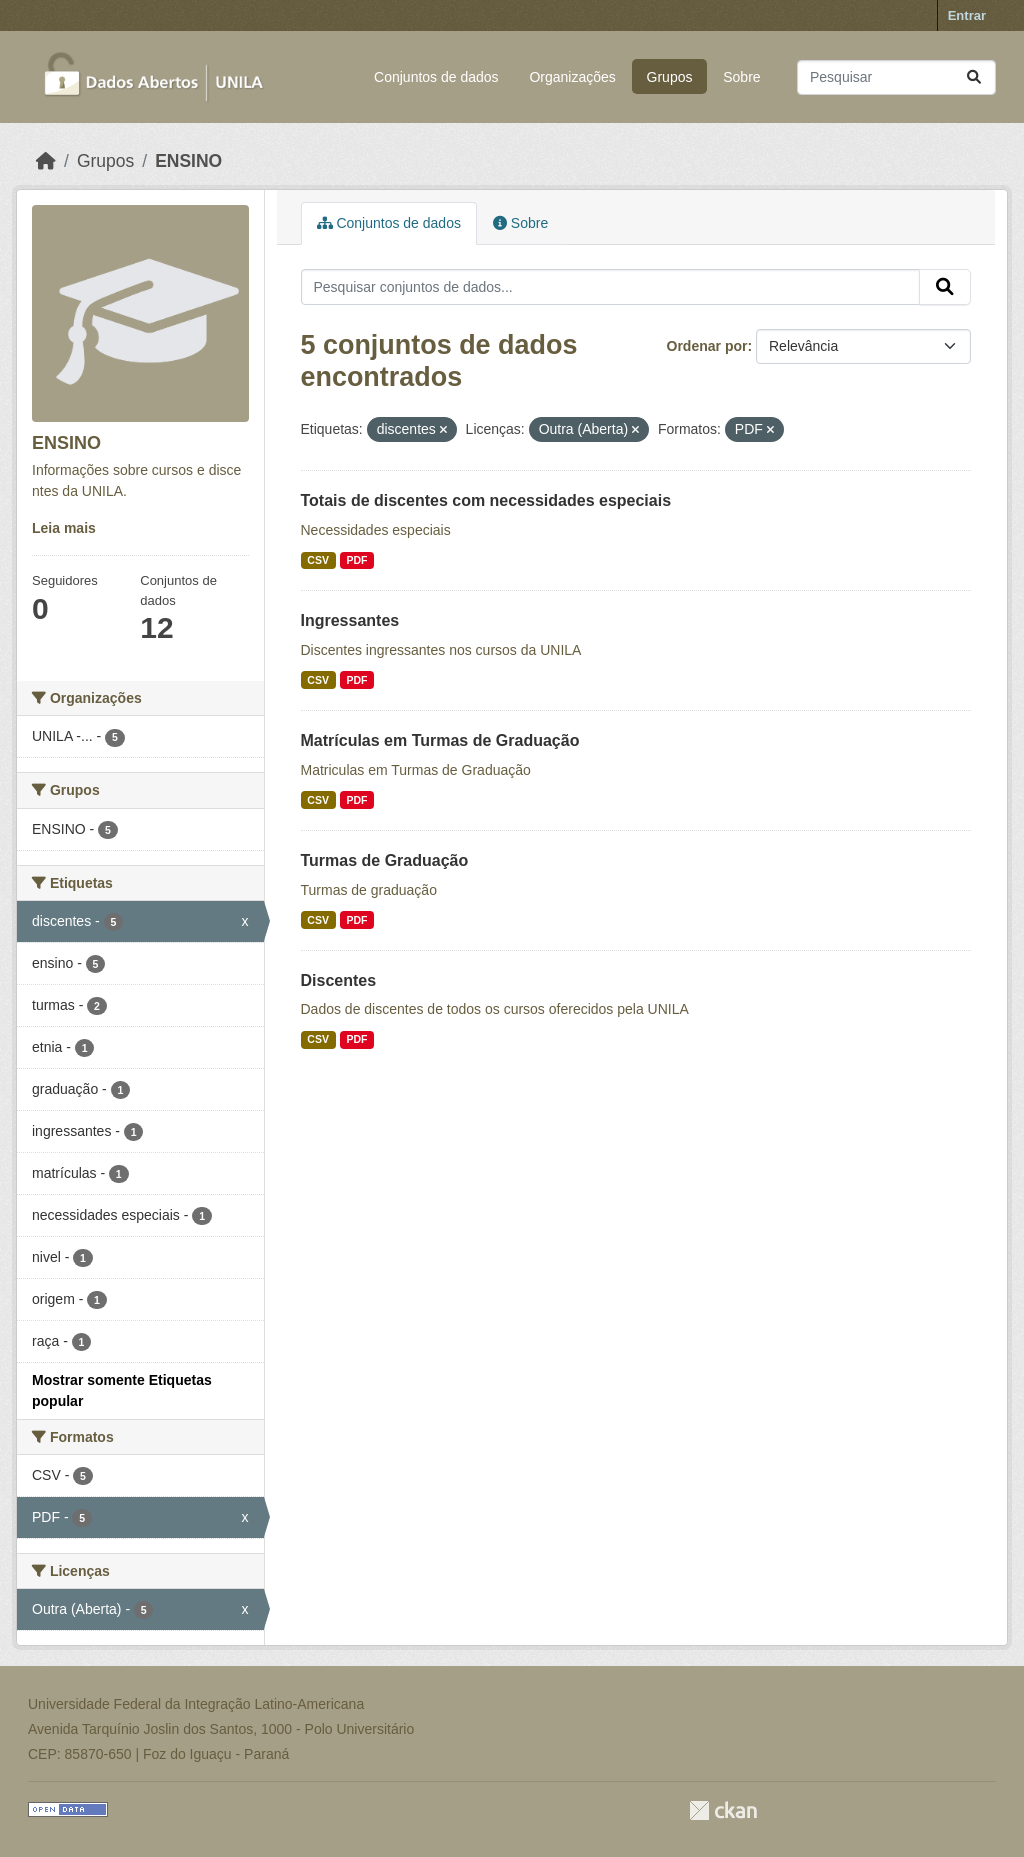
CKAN (723, 1810)
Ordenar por (707, 346)
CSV (318, 560)
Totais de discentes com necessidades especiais (486, 500)
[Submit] (974, 77)
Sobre (741, 77)
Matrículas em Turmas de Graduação (440, 740)
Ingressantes (350, 620)
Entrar (967, 15)
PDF (356, 560)
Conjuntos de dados (436, 77)
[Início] (46, 161)
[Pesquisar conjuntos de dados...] (896, 77)
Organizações (572, 77)
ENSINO (188, 161)
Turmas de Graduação (385, 860)
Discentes (339, 980)
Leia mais (64, 528)
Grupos (670, 77)
